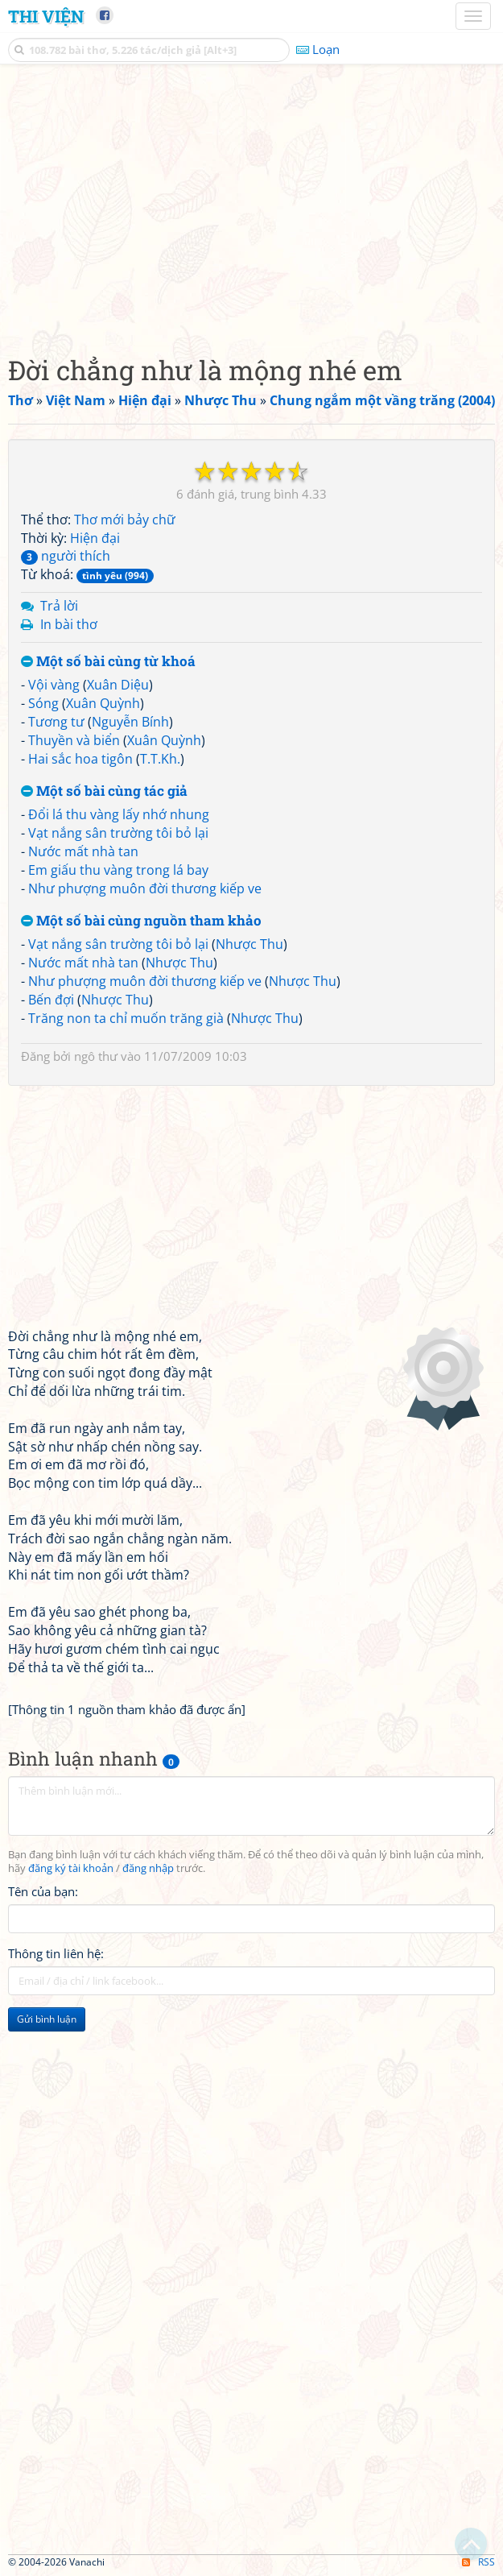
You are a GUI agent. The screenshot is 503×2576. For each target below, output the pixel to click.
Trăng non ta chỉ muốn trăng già (126, 1018)
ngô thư (96, 1056)
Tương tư (56, 722)
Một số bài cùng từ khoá (108, 661)
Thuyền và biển (74, 740)
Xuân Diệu (118, 685)
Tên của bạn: (43, 1891)
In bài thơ (68, 624)
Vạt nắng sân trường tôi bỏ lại (118, 833)
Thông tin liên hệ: (56, 1953)
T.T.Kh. (160, 759)
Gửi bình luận (46, 2019)
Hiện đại (95, 538)
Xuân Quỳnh (103, 703)
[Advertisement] (251, 205)
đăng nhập (148, 1868)
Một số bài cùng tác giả (104, 791)
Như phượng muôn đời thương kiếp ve (145, 888)
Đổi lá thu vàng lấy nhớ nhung (118, 814)
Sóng (43, 703)
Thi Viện (46, 16)
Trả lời (59, 606)
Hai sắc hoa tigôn (80, 759)
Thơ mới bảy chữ (124, 519)
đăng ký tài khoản (70, 1868)
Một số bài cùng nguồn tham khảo (141, 921)
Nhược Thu (249, 944)
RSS (478, 2562)
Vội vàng (54, 685)
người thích (65, 556)
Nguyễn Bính (130, 722)
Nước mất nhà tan (83, 851)
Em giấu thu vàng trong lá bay (118, 870)
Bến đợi (51, 999)
